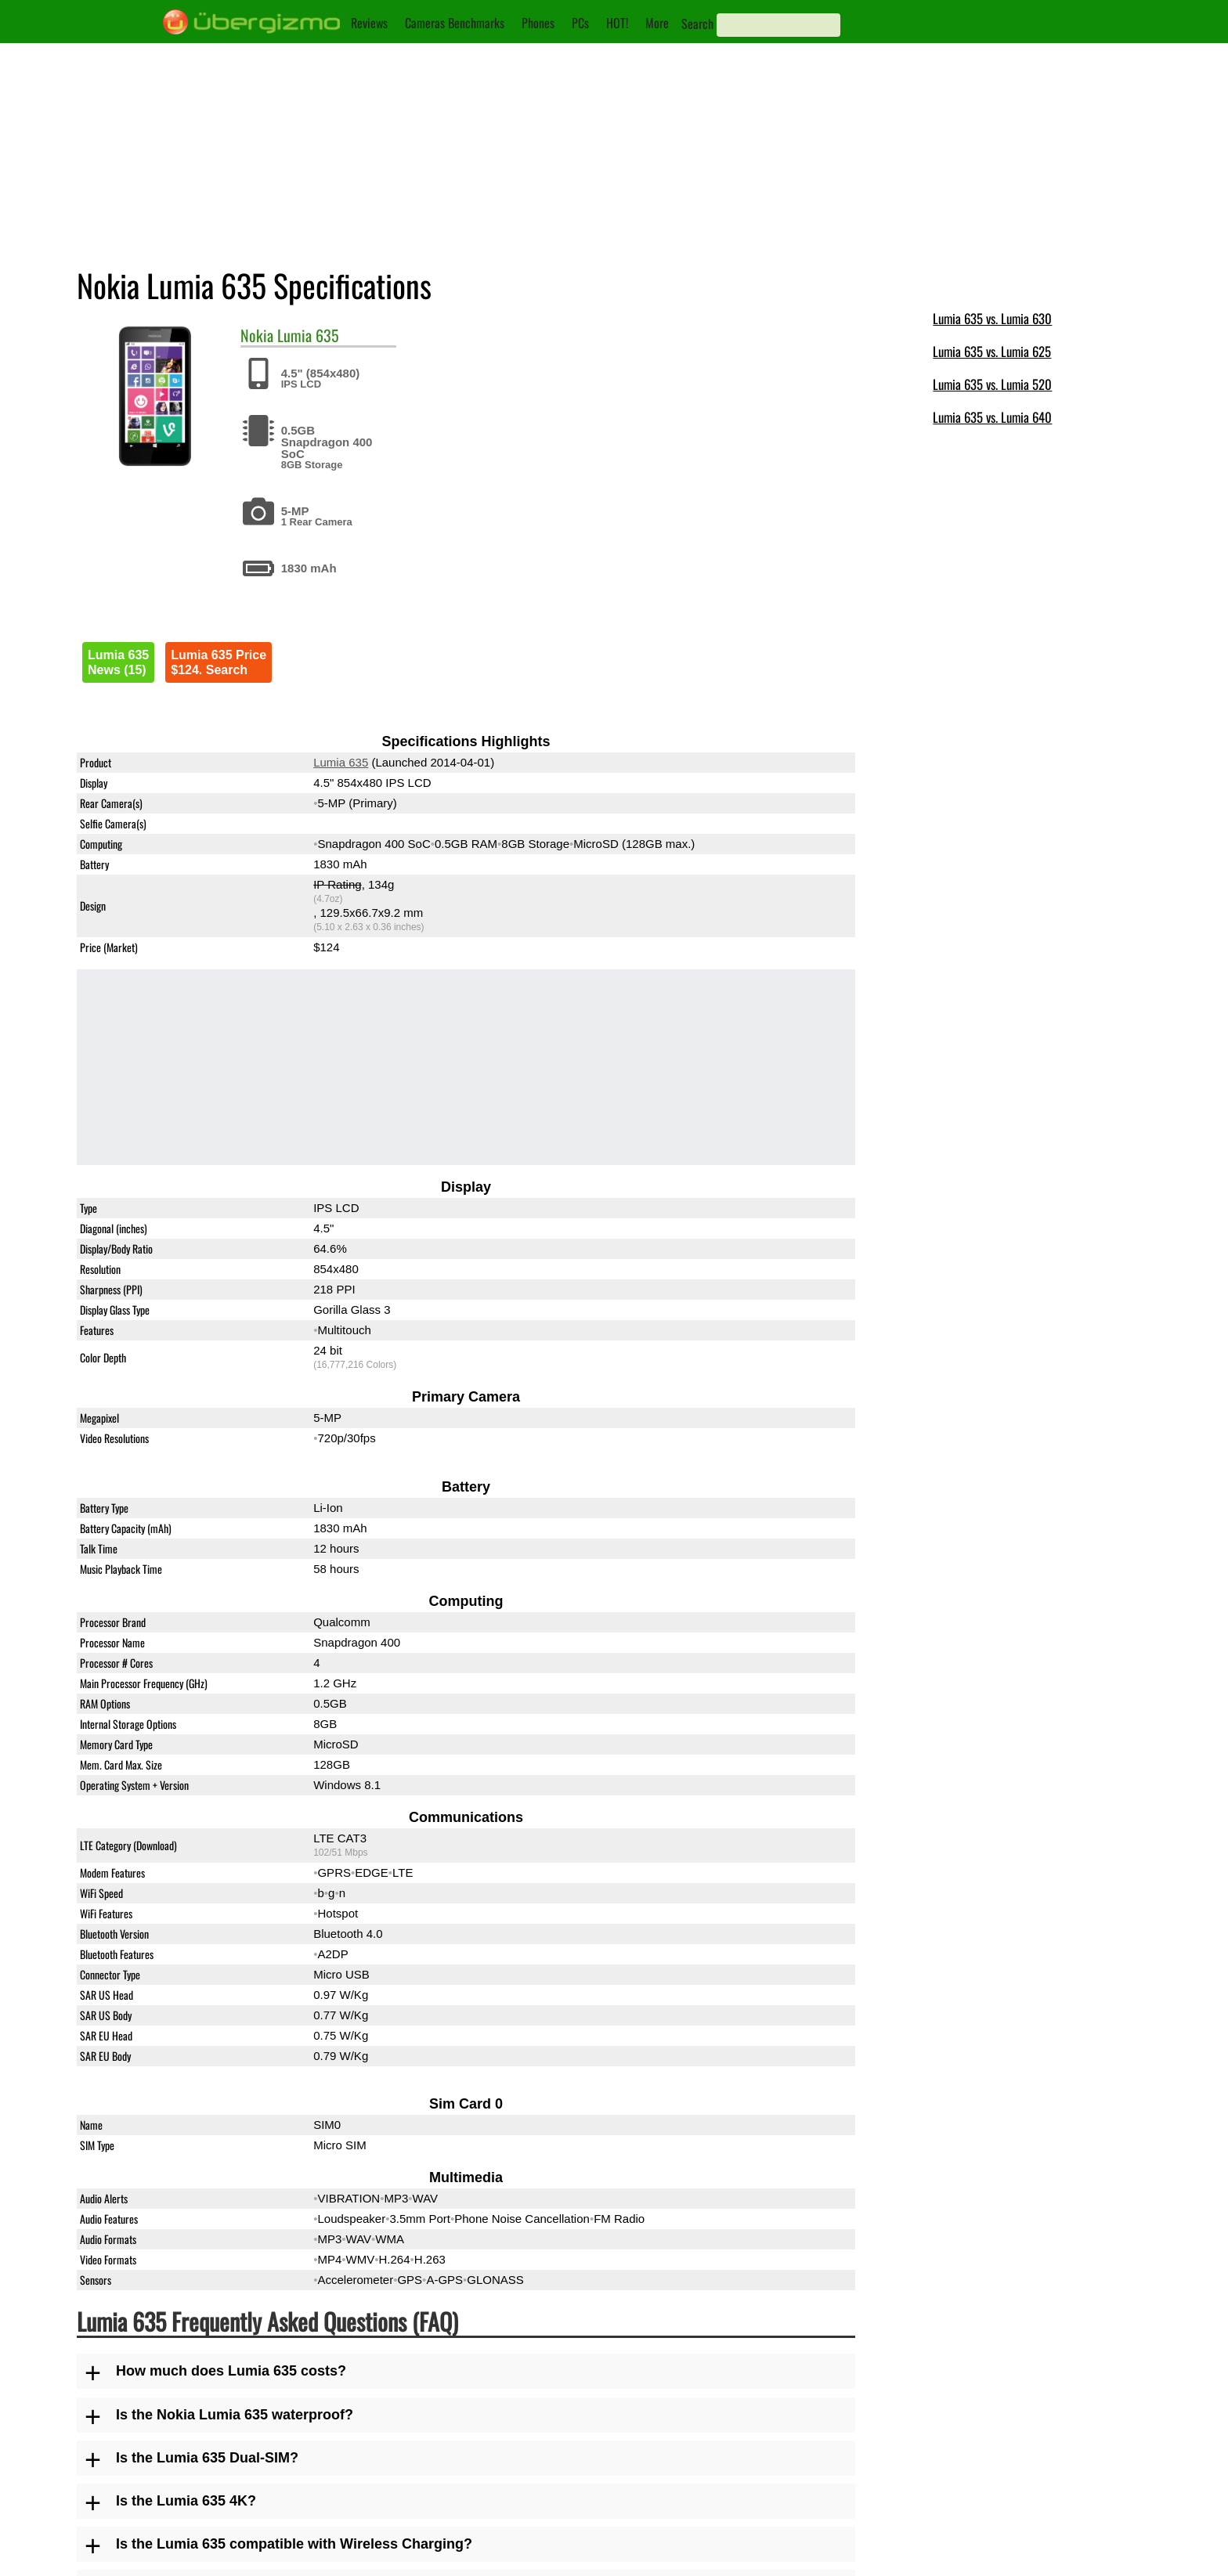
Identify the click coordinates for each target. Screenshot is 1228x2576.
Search (697, 23)
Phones (538, 22)
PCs (580, 22)
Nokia (256, 335)
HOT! (617, 22)
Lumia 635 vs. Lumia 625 (992, 351)
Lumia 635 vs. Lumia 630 (992, 318)
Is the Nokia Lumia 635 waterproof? (234, 2415)
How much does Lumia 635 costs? (231, 2371)
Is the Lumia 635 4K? (186, 2501)
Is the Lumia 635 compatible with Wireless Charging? (294, 2544)
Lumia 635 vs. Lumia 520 (992, 384)
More (657, 22)
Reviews (369, 22)
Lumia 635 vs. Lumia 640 (992, 417)
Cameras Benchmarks (454, 22)
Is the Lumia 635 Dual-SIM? (207, 2458)
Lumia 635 (308, 335)
